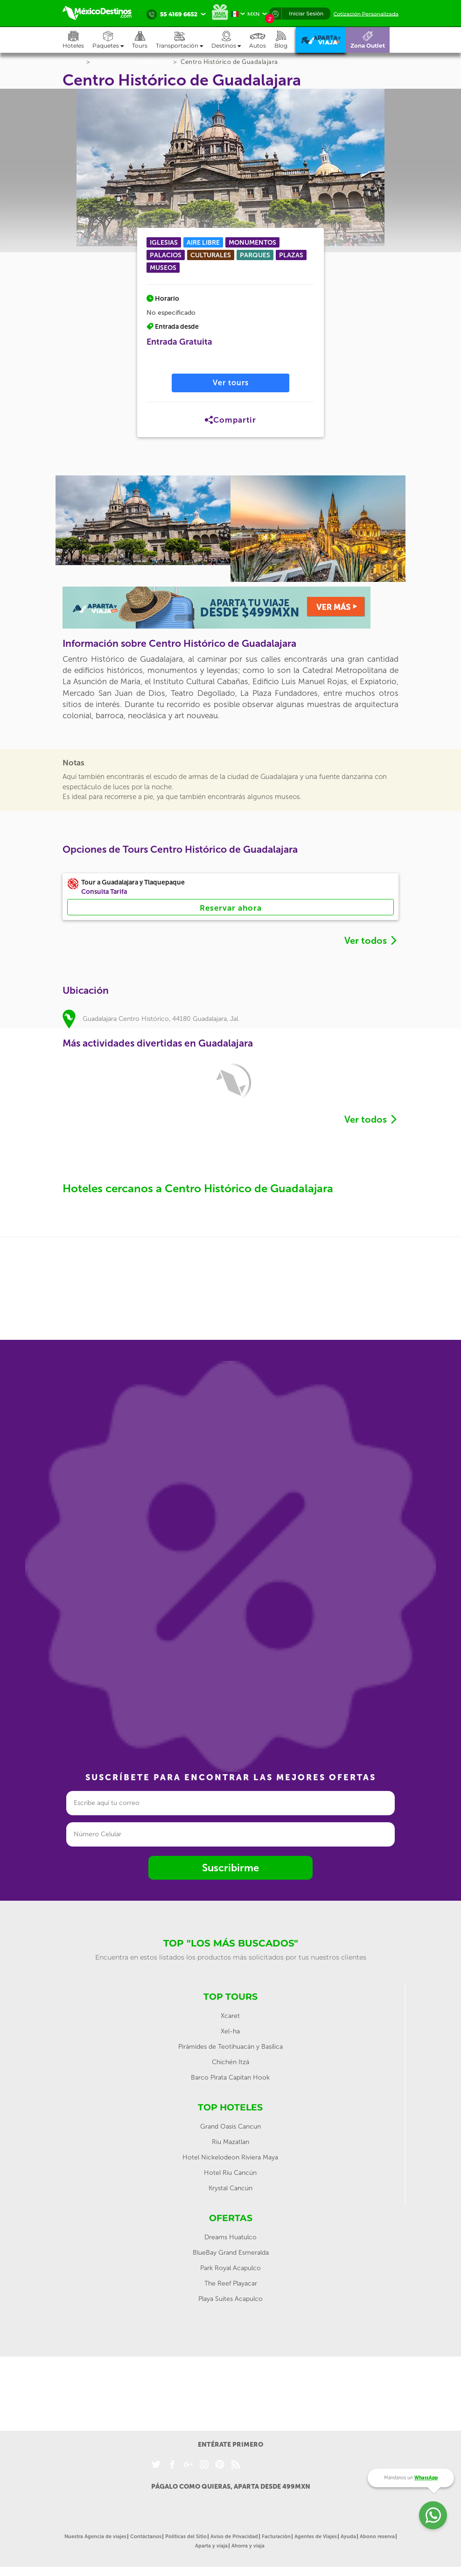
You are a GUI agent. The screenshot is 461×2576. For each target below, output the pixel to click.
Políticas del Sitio (186, 2536)
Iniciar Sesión (306, 13)
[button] (183, 40)
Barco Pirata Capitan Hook (230, 2077)
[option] (143, 520)
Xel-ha (230, 2031)
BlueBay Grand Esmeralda (231, 2253)
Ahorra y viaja (248, 2545)
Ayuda (348, 2536)
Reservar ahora (231, 908)
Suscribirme (230, 1867)
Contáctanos (145, 2536)
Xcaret (230, 2016)
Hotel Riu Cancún (230, 2173)
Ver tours (231, 382)
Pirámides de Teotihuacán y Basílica (230, 2047)
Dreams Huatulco (230, 2237)
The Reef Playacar (230, 2283)
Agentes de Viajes (315, 2536)
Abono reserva (377, 2536)
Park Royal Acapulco (230, 2268)
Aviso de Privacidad (234, 2536)
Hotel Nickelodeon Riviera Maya (230, 2157)
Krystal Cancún (230, 2188)
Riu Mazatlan (230, 2142)
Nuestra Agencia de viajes (95, 2536)
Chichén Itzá (230, 2062)
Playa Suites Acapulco (230, 2299)
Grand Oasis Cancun (230, 2126)
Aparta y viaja (211, 2545)
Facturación (276, 2536)
